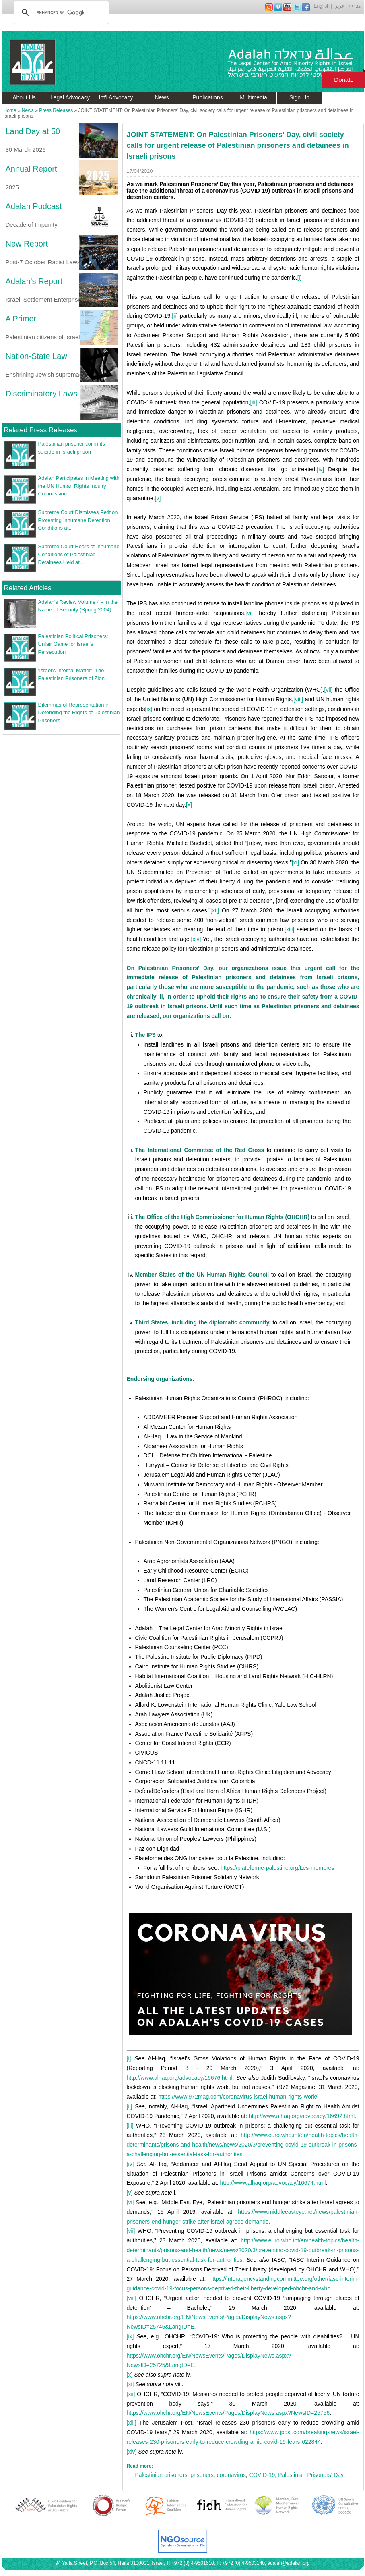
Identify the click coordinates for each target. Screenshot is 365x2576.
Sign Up (299, 97)
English (322, 6)
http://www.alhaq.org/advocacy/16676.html (180, 2077)
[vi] (249, 613)
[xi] (295, 862)
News (162, 97)
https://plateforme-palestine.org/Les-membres (277, 1868)
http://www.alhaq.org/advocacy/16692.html (302, 2116)
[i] (299, 277)
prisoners (202, 2475)
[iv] (320, 469)
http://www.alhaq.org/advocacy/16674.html (273, 2183)
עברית (355, 6)
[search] (60, 12)
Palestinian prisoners (161, 2475)
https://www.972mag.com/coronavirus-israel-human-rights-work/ (237, 2096)
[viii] (298, 699)
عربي (339, 6)
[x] (189, 805)
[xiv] (196, 939)
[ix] (148, 709)
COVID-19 (262, 2475)
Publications (207, 97)
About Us (24, 97)
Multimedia (253, 97)
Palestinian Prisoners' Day (311, 2475)
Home (10, 110)
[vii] (328, 689)
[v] (158, 498)
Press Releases (56, 110)
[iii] (253, 402)
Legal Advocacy (70, 97)
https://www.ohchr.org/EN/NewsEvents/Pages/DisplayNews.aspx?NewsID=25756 (228, 2413)
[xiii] (289, 929)
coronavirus (231, 2475)
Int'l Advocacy (116, 97)
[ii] (174, 316)
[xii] (214, 910)
